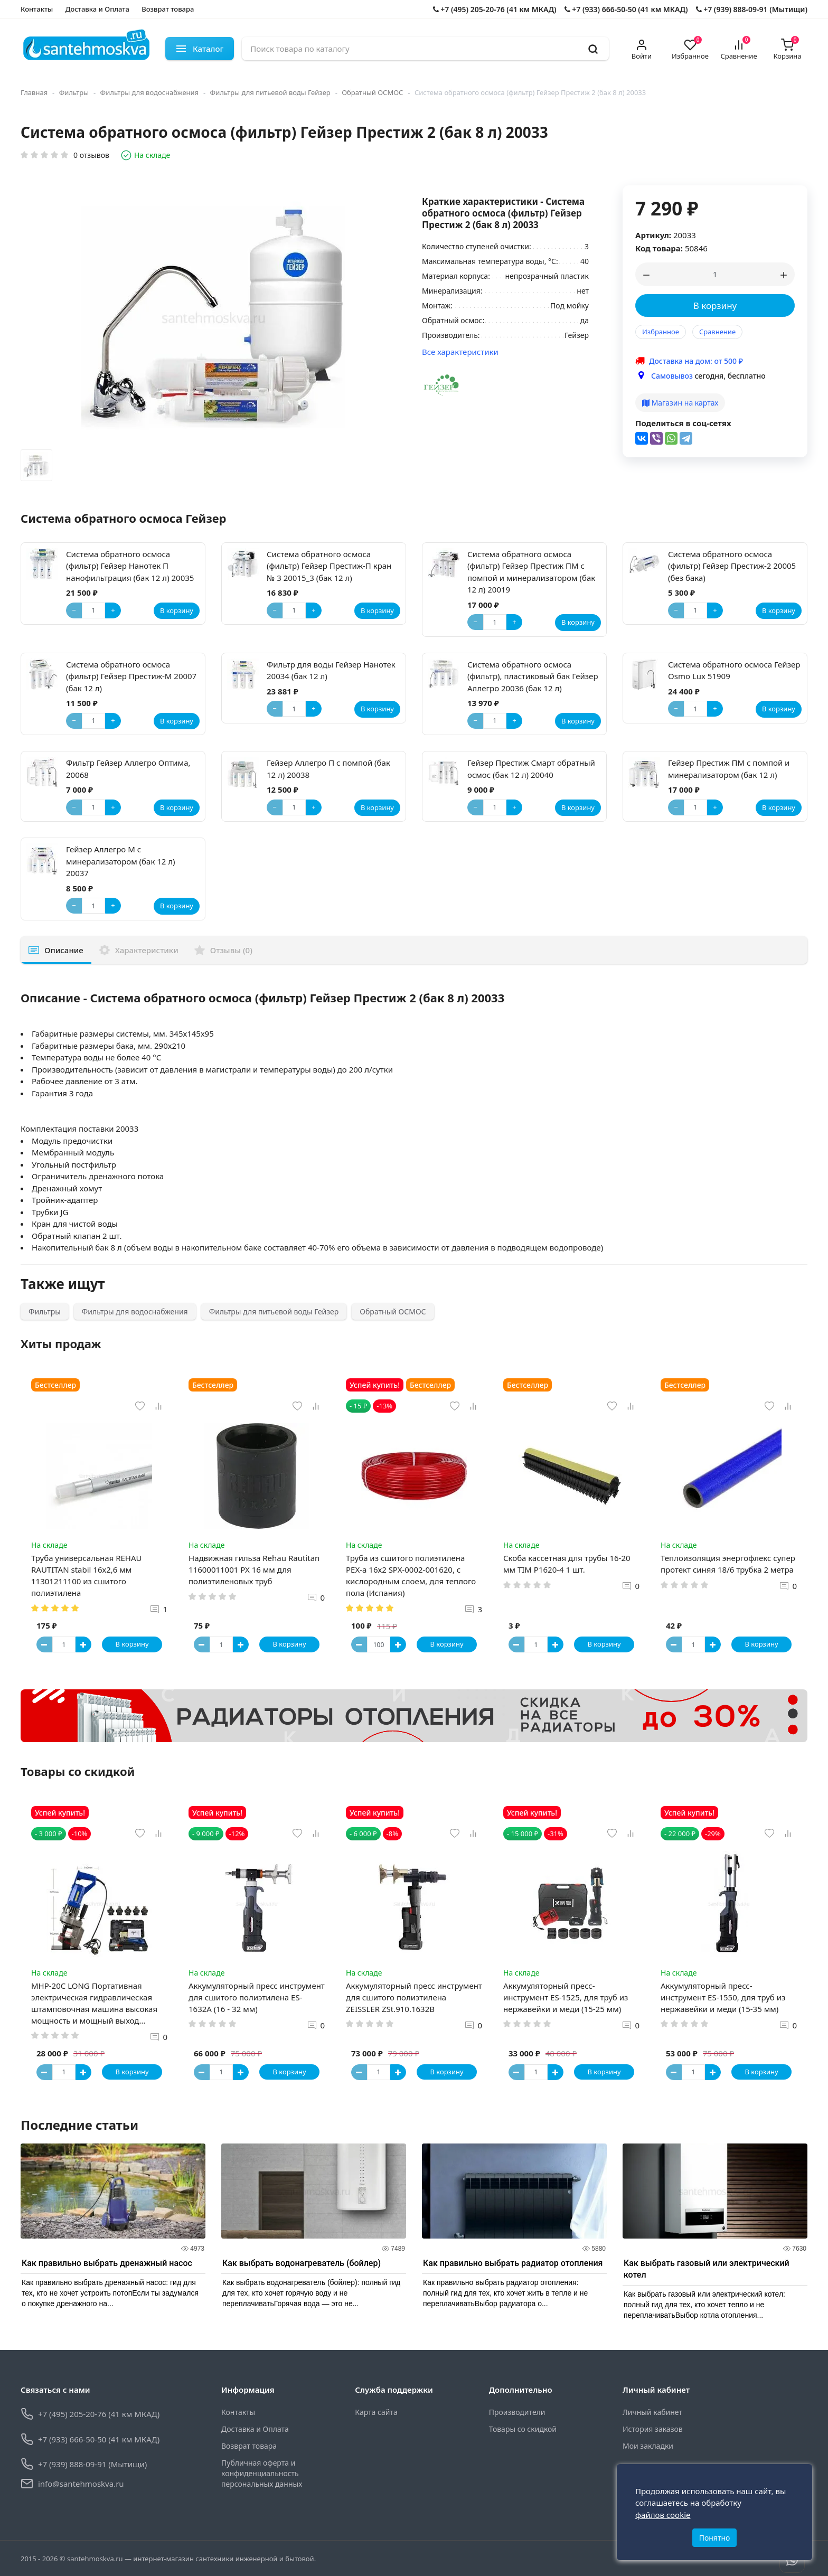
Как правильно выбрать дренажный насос (107, 2264)
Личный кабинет (652, 2413)
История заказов (653, 2429)
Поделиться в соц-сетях (683, 423)
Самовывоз (672, 376)
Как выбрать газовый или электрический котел (706, 2269)
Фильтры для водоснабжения (149, 92)
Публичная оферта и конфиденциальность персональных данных (261, 2473)
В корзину (715, 305)
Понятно (714, 2538)
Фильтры (74, 92)
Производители (517, 2413)
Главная (34, 92)
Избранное (660, 331)
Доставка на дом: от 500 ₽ (696, 361)
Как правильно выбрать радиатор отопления (513, 2264)
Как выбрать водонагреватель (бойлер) (301, 2264)
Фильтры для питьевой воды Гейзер (270, 92)
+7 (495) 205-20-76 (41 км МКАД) (495, 9)
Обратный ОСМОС (372, 92)
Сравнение (717, 331)
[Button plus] (83, 1644)
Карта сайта (376, 2413)
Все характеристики (460, 351)
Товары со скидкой (523, 2429)
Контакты (37, 9)
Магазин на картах (680, 403)
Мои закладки (648, 2446)
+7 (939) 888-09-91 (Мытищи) (751, 9)
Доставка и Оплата (97, 9)
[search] (593, 48)
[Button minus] (44, 1644)
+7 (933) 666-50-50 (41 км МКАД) (626, 9)
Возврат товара (168, 9)
